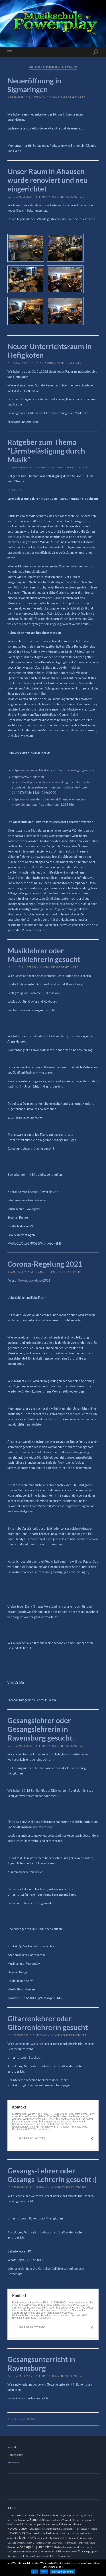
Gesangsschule (65, 2554)
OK (34, 2572)
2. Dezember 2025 (18, 97)
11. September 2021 (19, 467)
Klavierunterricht (49, 2549)
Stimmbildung (52, 2522)
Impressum (14, 2460)
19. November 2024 (19, 196)
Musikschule (57, 2536)
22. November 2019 (19, 2373)
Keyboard (92, 2527)
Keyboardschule (16, 2553)
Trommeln (67, 2518)
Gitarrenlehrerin (76, 2545)
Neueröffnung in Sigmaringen (34, 85)
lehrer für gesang (61, 2513)
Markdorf (27, 2535)
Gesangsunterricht (42, 2540)
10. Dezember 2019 (19, 2035)
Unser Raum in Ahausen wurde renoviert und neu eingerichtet (47, 180)
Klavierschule (60, 2545)
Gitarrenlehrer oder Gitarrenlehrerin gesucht (47, 2023)
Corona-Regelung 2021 (44, 1264)
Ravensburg (16, 2531)
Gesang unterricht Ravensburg (22, 2549)
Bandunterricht (42, 2536)
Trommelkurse (35, 2531)
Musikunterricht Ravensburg (79, 2536)
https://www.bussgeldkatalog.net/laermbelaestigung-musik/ (53, 770)
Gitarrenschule (52, 2526)
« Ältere (21, 2416)
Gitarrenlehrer (85, 2531)
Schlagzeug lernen (53, 2518)
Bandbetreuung (45, 2513)
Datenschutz (15, 2452)
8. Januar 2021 (16, 1272)
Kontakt (12, 2445)
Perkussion (52, 2531)
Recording (39, 2527)
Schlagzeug (78, 2518)
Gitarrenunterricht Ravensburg (67, 2540)
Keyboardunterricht (20, 2526)
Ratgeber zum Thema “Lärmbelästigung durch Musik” (46, 451)
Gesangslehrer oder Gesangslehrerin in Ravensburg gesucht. (40, 1729)
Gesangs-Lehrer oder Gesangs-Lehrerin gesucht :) (52, 2174)
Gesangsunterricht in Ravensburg (41, 2361)
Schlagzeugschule (35, 2522)
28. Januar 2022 (17, 363)
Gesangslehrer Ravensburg (74, 2527)
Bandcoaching (76, 2513)
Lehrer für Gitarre (68, 2531)
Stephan (39, 97)
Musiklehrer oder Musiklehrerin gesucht (43, 955)
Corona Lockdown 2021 (34, 1280)
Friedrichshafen (69, 2549)
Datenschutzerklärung (62, 2572)
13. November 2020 (19, 1745)
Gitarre (88, 2545)
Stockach (37, 2517)
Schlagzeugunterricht (36, 2544)
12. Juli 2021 (15, 967)
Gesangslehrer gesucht (37, 2554)
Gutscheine (12, 2536)
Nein (44, 2572)
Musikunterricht (15, 2522)
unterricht (89, 2518)
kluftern (53, 2553)
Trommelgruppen (88, 2549)
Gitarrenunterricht (72, 2522)
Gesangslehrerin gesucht (19, 2540)
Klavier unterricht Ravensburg (21, 2513)
